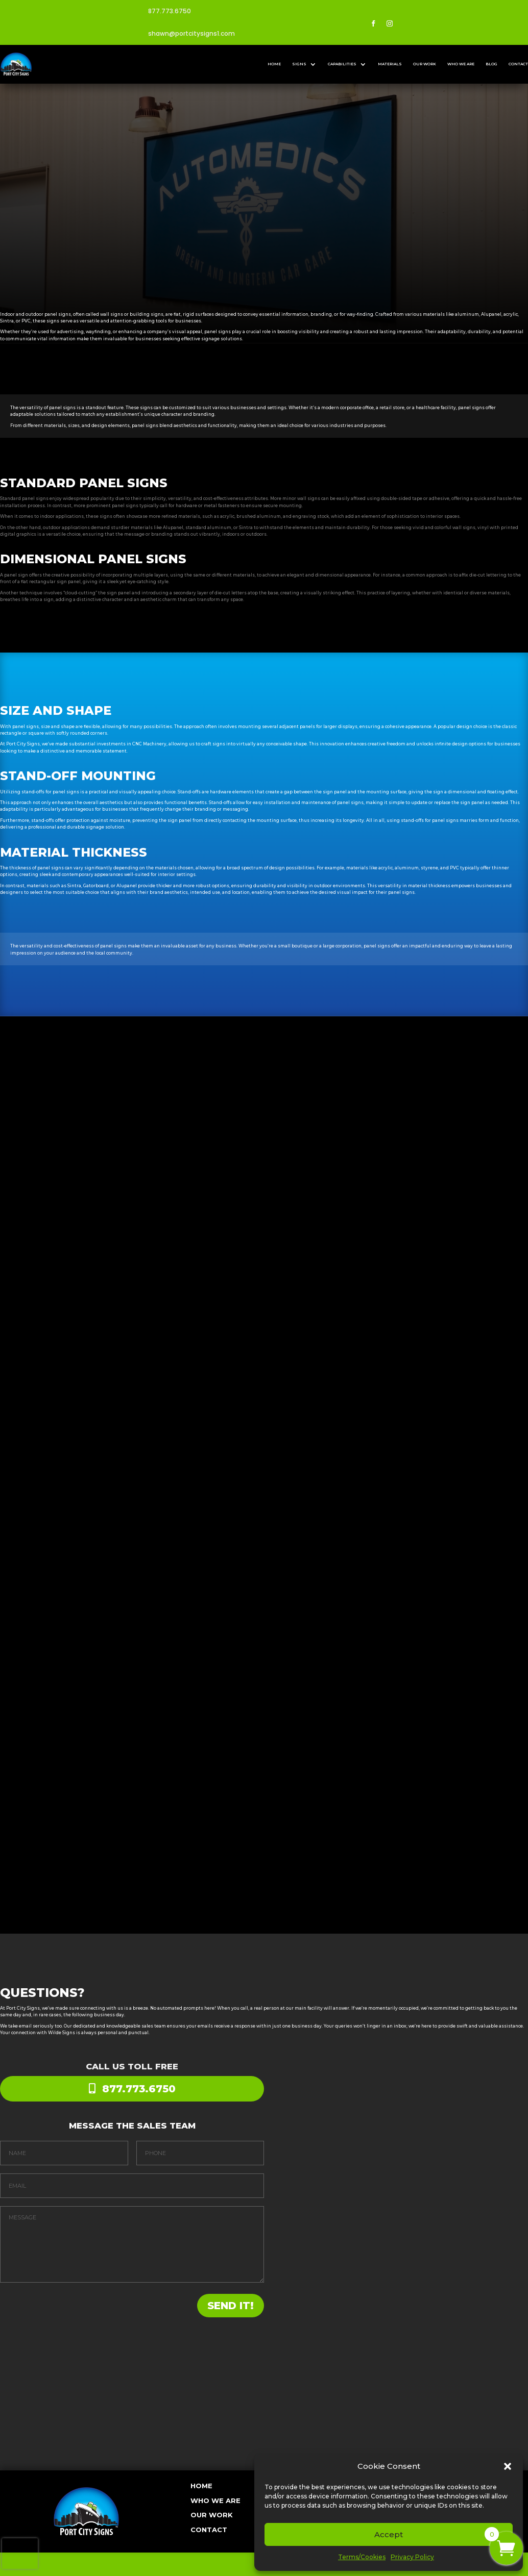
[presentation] (20, 2553)
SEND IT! (207, 2305)
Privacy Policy (412, 2557)
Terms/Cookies (362, 2557)
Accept (388, 2534)
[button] (507, 2466)
